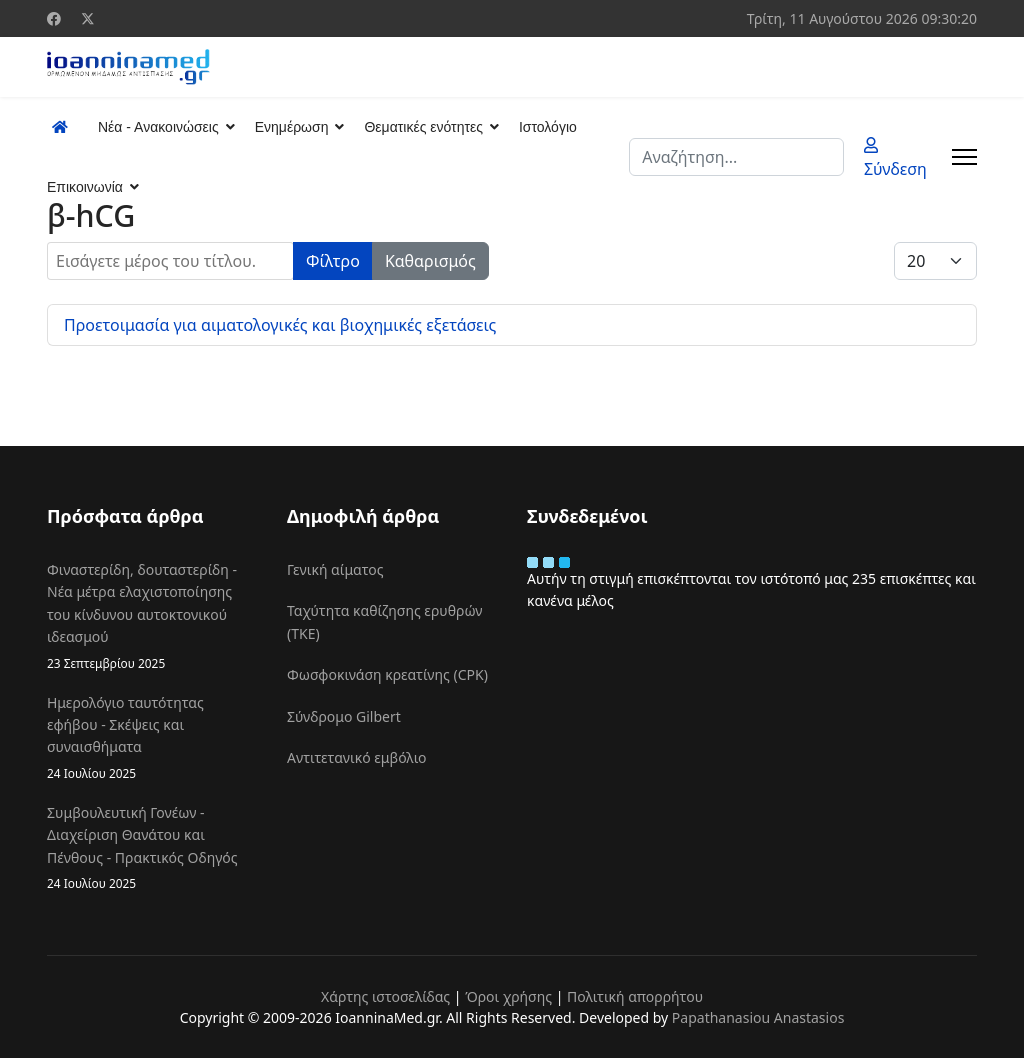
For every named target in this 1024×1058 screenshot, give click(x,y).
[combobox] (736, 157)
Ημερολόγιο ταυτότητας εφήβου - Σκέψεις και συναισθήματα (152, 738)
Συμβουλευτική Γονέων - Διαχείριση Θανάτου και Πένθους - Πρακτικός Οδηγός (152, 848)
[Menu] (964, 157)
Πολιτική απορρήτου (635, 996)
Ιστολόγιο (548, 127)
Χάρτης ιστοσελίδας (385, 996)
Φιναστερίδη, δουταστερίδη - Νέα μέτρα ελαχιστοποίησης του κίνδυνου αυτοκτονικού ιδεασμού (152, 616)
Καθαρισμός (430, 261)
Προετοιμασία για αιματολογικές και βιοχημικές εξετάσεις (280, 325)
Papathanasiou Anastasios (758, 1017)
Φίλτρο (333, 261)
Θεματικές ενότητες (423, 127)
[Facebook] (54, 18)
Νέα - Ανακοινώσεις (158, 127)
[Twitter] (88, 18)
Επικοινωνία (85, 187)
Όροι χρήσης (508, 996)
